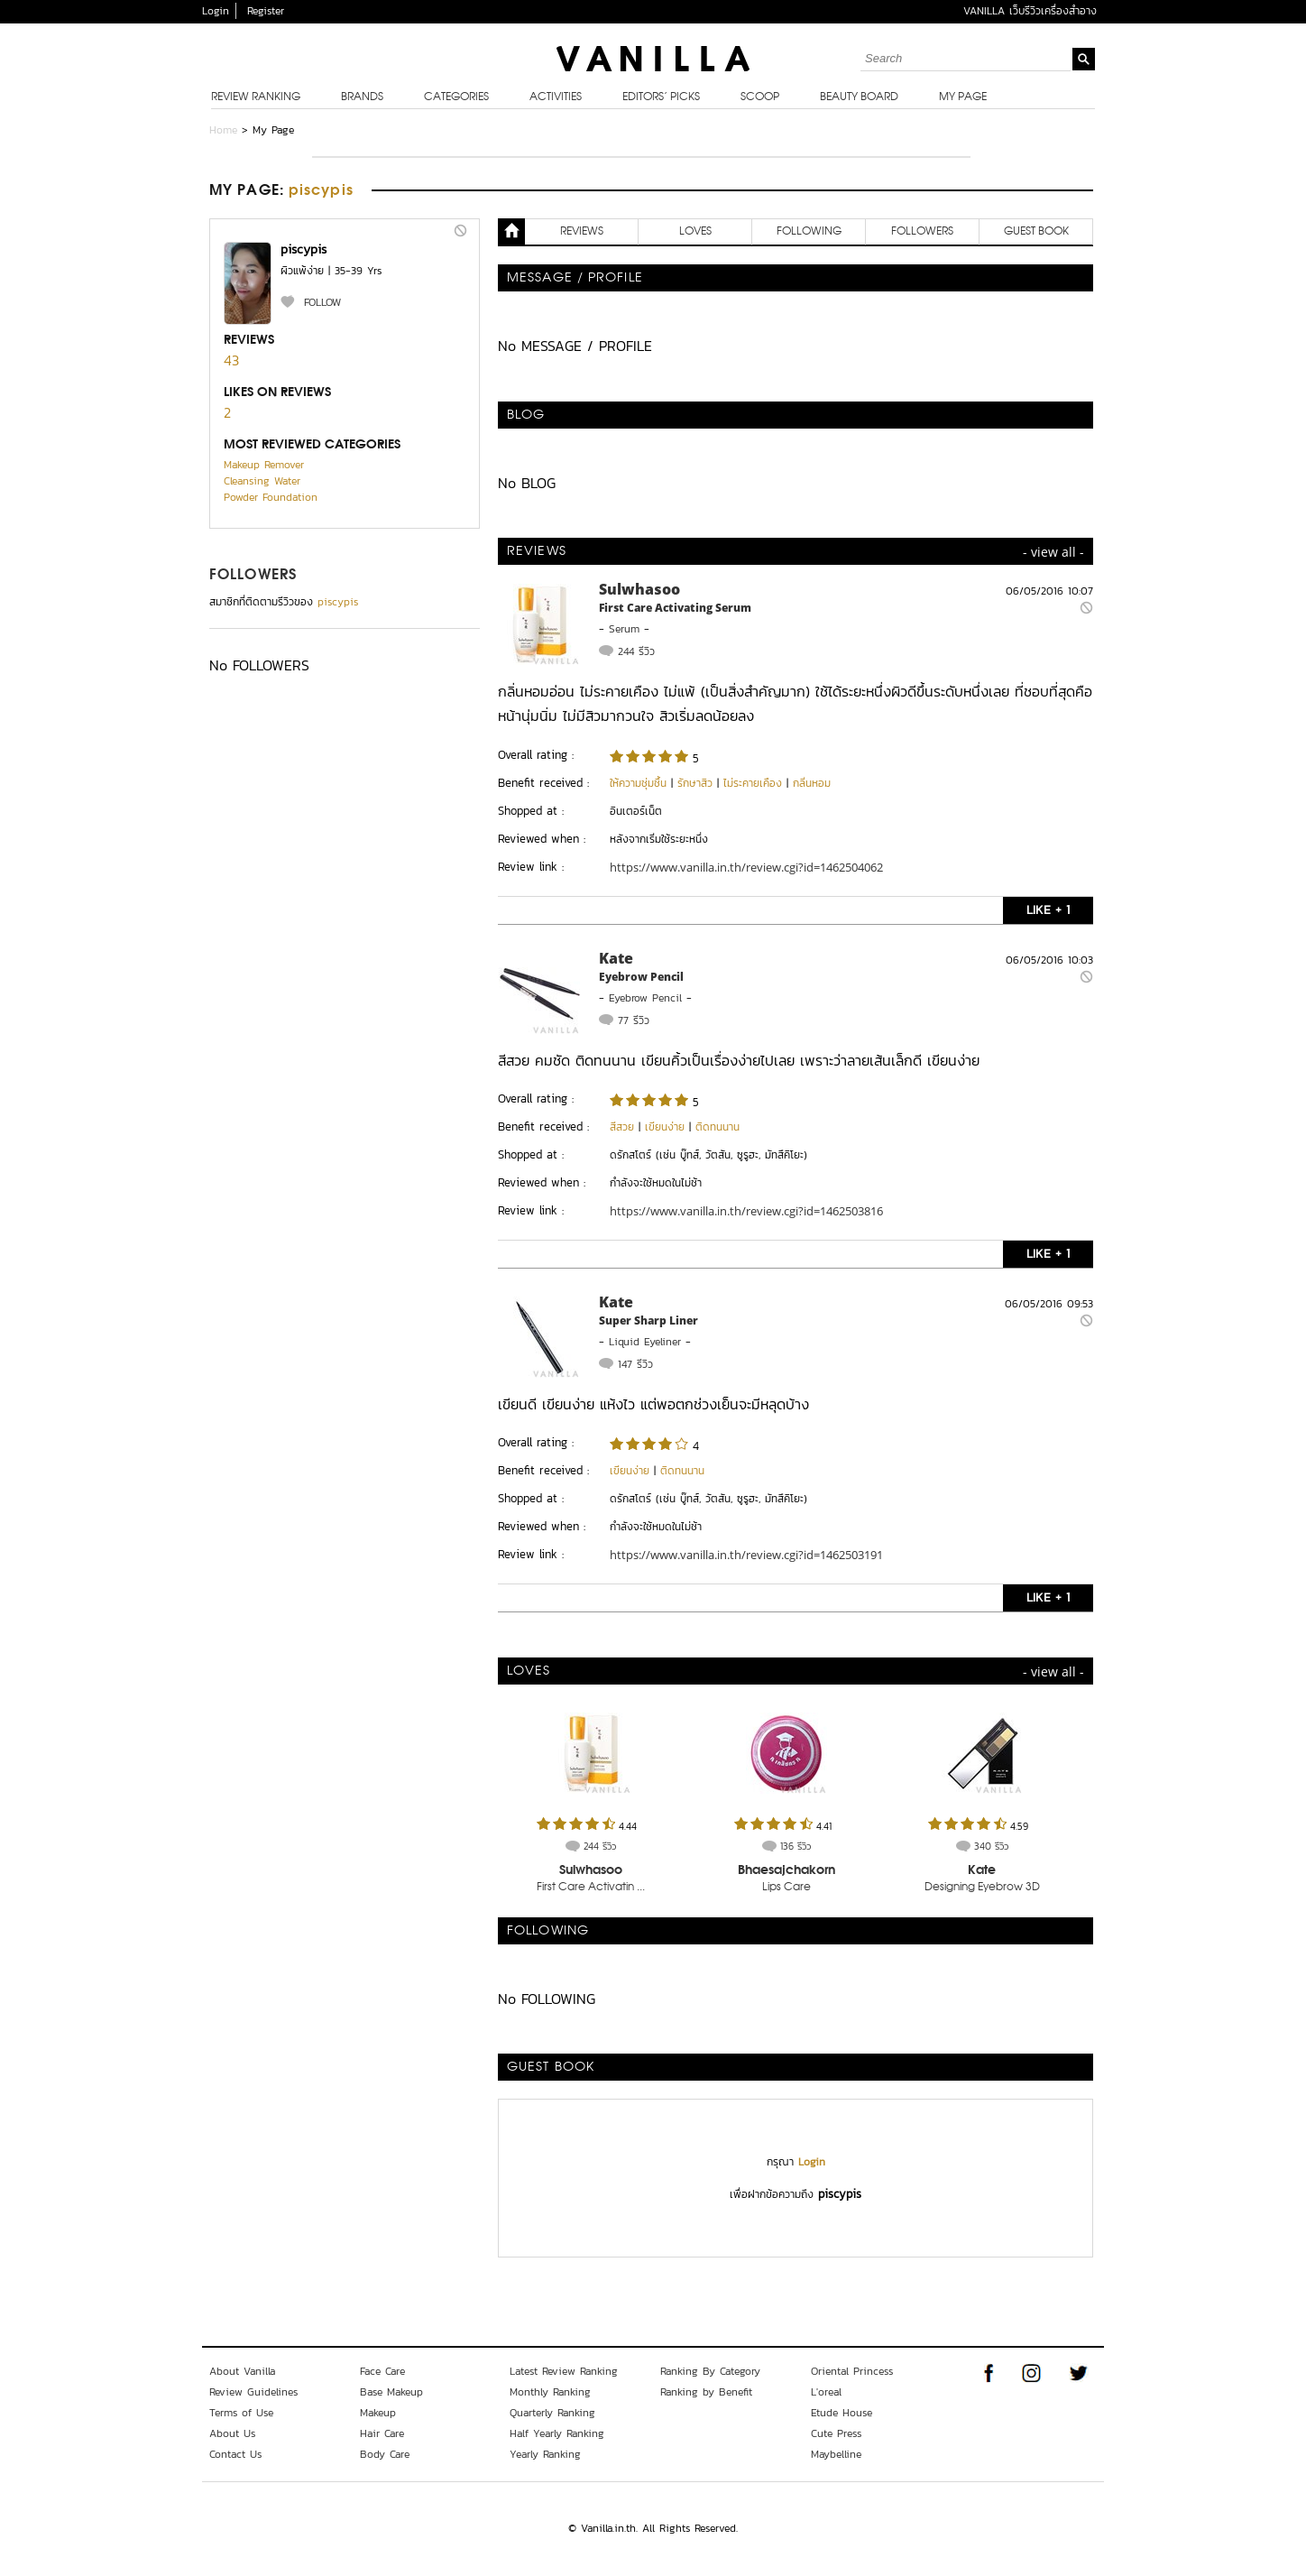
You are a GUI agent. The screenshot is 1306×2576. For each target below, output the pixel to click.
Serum (624, 629)
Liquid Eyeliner (645, 1342)
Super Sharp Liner (648, 1320)
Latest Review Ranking (564, 2371)
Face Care (382, 2371)
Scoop (759, 97)
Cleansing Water (262, 481)
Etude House (841, 2413)
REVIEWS (581, 231)
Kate (616, 958)
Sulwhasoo (639, 589)
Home (223, 130)
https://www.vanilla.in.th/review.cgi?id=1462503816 (746, 1211)
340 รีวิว (991, 1846)
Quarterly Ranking (552, 2413)
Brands (362, 97)
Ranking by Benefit (706, 2392)
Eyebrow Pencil (641, 976)
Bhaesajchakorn (786, 1870)
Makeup (378, 2413)
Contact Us (235, 2454)
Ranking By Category (710, 2371)
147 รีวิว (635, 1364)
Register (265, 11)
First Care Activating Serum (675, 607)
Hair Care (382, 2433)
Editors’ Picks (661, 97)
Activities (555, 97)
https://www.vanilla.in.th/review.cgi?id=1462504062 (746, 867)
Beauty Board (859, 97)
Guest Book (1036, 231)
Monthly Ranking (550, 2392)
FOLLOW (322, 302)
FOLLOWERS (253, 575)
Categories (456, 97)
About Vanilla (242, 2371)
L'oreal (826, 2392)
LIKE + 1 (1048, 909)
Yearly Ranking (545, 2454)
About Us (232, 2433)
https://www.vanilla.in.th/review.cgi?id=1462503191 (746, 1555)
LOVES (695, 231)
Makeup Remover (264, 465)
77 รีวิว (633, 1020)
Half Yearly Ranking (557, 2433)
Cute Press (836, 2433)
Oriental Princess (852, 2371)
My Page (963, 97)
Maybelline (836, 2454)
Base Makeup (391, 2392)
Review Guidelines (253, 2392)
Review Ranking (255, 97)
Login (215, 11)
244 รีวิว (636, 651)
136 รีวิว (795, 1846)
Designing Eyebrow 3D (982, 1887)
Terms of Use (241, 2413)
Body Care (384, 2454)
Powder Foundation (270, 497)
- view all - (1053, 551)
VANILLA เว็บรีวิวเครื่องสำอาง (1030, 11)
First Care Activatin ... (591, 1887)
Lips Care (786, 1887)
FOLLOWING (809, 231)
